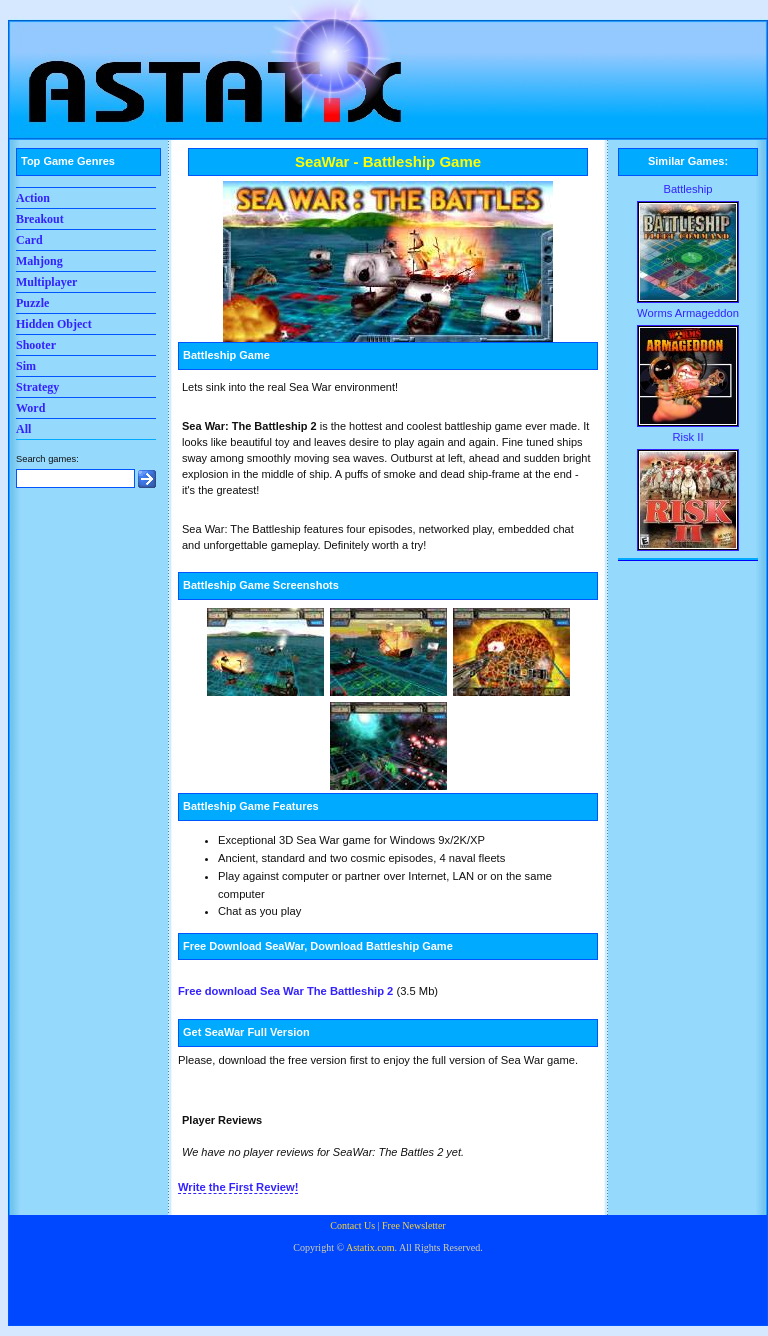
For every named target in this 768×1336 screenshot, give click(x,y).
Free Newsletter (414, 1225)
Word (30, 408)
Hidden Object (54, 324)
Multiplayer (46, 282)
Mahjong (39, 261)
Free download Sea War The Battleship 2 (285, 991)
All (23, 429)
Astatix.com (370, 1247)
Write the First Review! (238, 1187)
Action (33, 198)
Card (29, 240)
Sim (26, 366)
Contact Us (352, 1225)
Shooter (36, 345)
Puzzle (32, 303)
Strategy (37, 387)
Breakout (40, 219)
